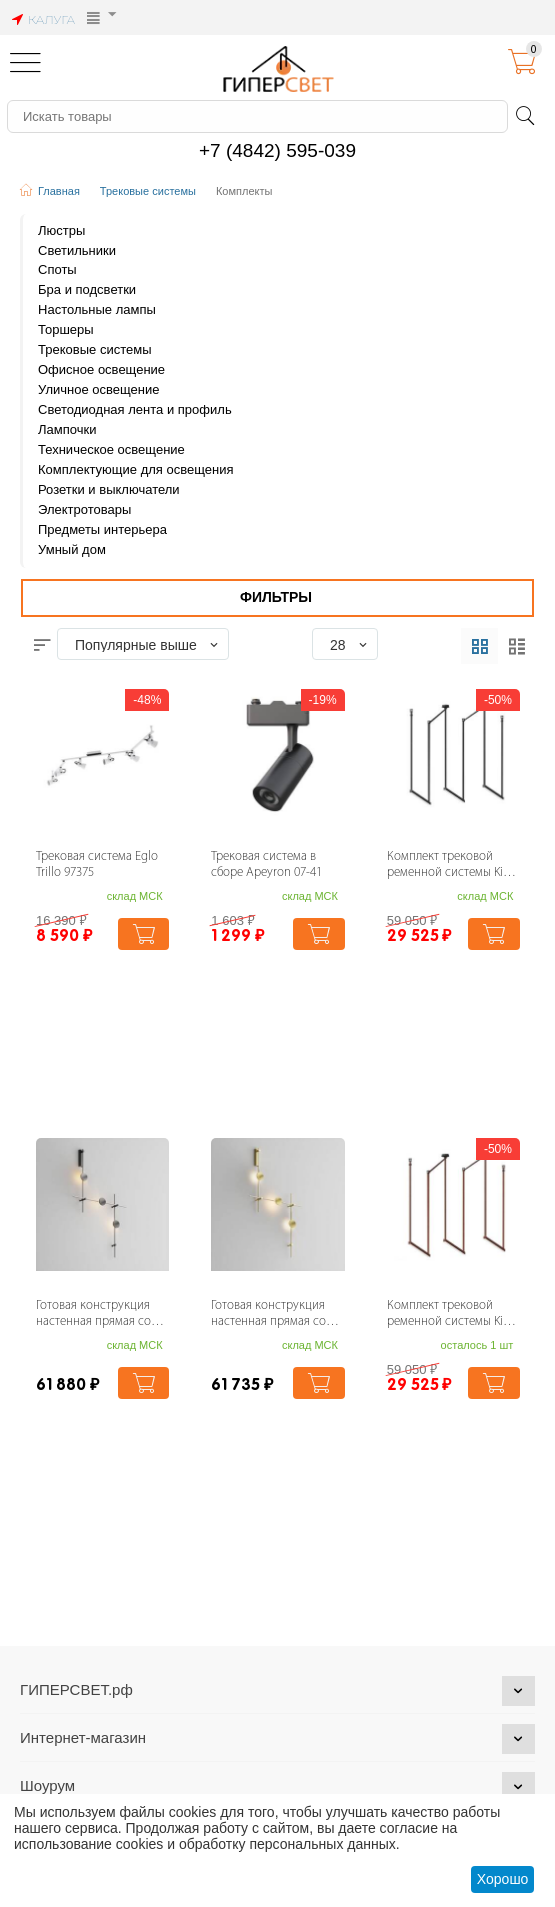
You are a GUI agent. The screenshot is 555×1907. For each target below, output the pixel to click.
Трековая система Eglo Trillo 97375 (97, 865)
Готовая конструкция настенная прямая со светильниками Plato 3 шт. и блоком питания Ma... (97, 1315)
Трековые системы (148, 191)
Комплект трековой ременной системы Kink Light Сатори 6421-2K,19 (451, 866)
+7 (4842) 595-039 (277, 150)
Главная (59, 191)
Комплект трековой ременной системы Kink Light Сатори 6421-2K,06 (451, 1315)
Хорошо (503, 1879)
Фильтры (276, 597)
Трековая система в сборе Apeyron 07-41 (266, 865)
